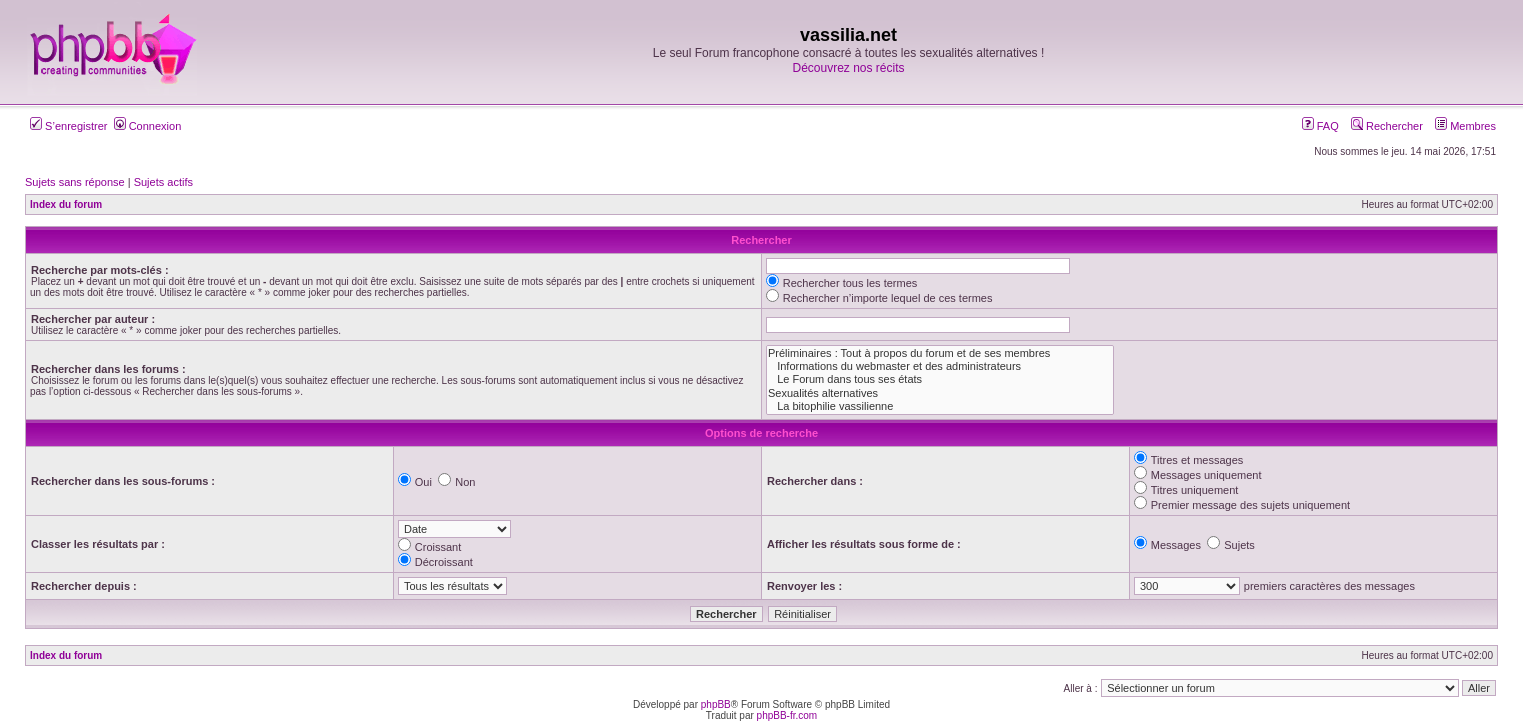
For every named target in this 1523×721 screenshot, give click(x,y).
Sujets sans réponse (75, 182)
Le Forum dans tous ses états (940, 379)
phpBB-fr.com (787, 715)
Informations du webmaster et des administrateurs (940, 366)
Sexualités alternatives (940, 393)
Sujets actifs (163, 182)
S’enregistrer (68, 126)
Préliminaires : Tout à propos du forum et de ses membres (940, 353)
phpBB (716, 704)
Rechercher (1387, 126)
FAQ (1320, 126)
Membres (1465, 126)
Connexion (148, 126)
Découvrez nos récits (848, 68)
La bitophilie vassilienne (940, 406)
